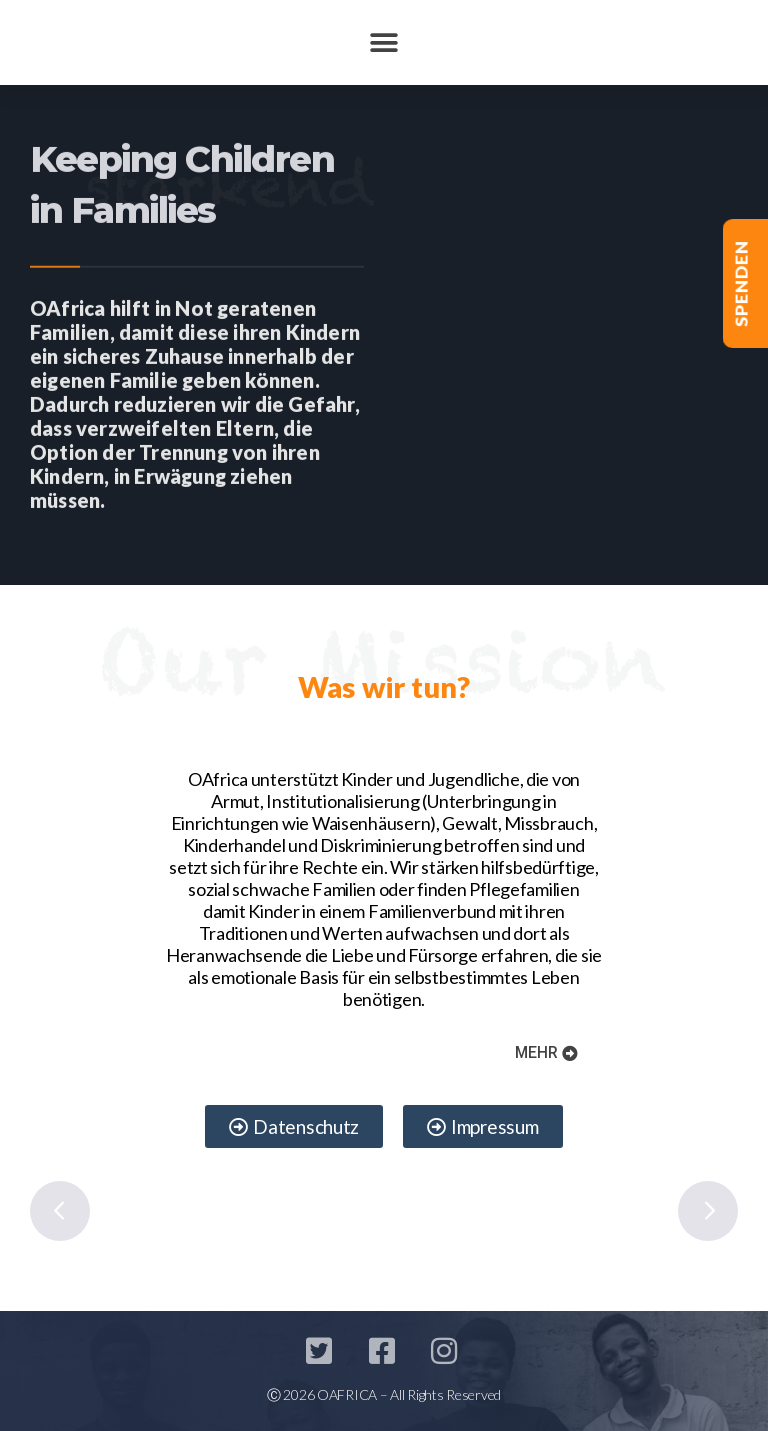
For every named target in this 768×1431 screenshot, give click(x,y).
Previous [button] (60, 1211)
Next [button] (708, 1211)
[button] (384, 42)
